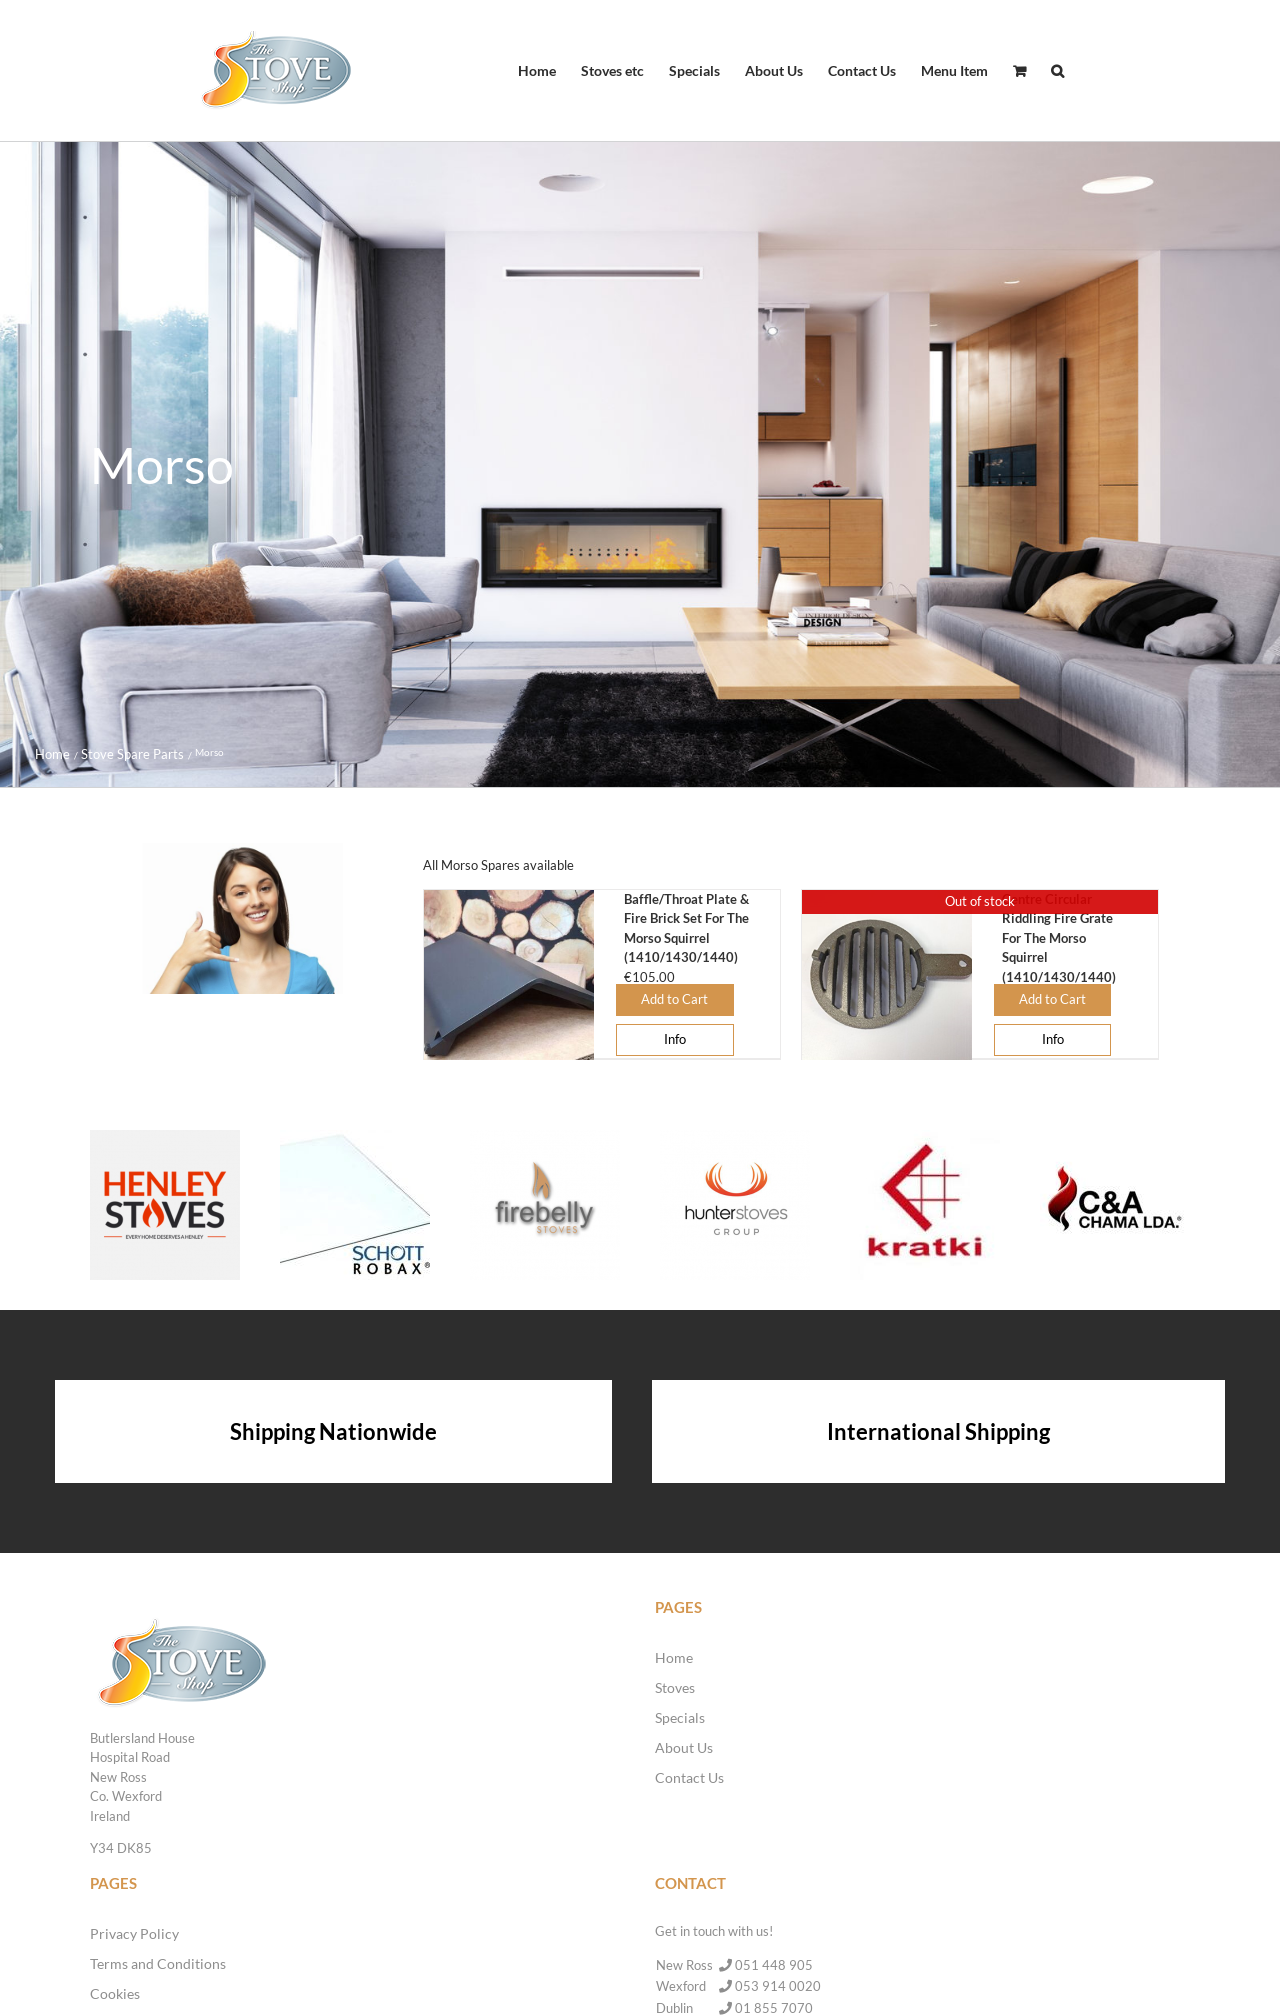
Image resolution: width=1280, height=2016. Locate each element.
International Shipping (938, 1431)
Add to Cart (674, 999)
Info (675, 1039)
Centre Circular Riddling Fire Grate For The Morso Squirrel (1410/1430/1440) (1059, 938)
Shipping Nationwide (333, 1431)
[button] (1057, 71)
